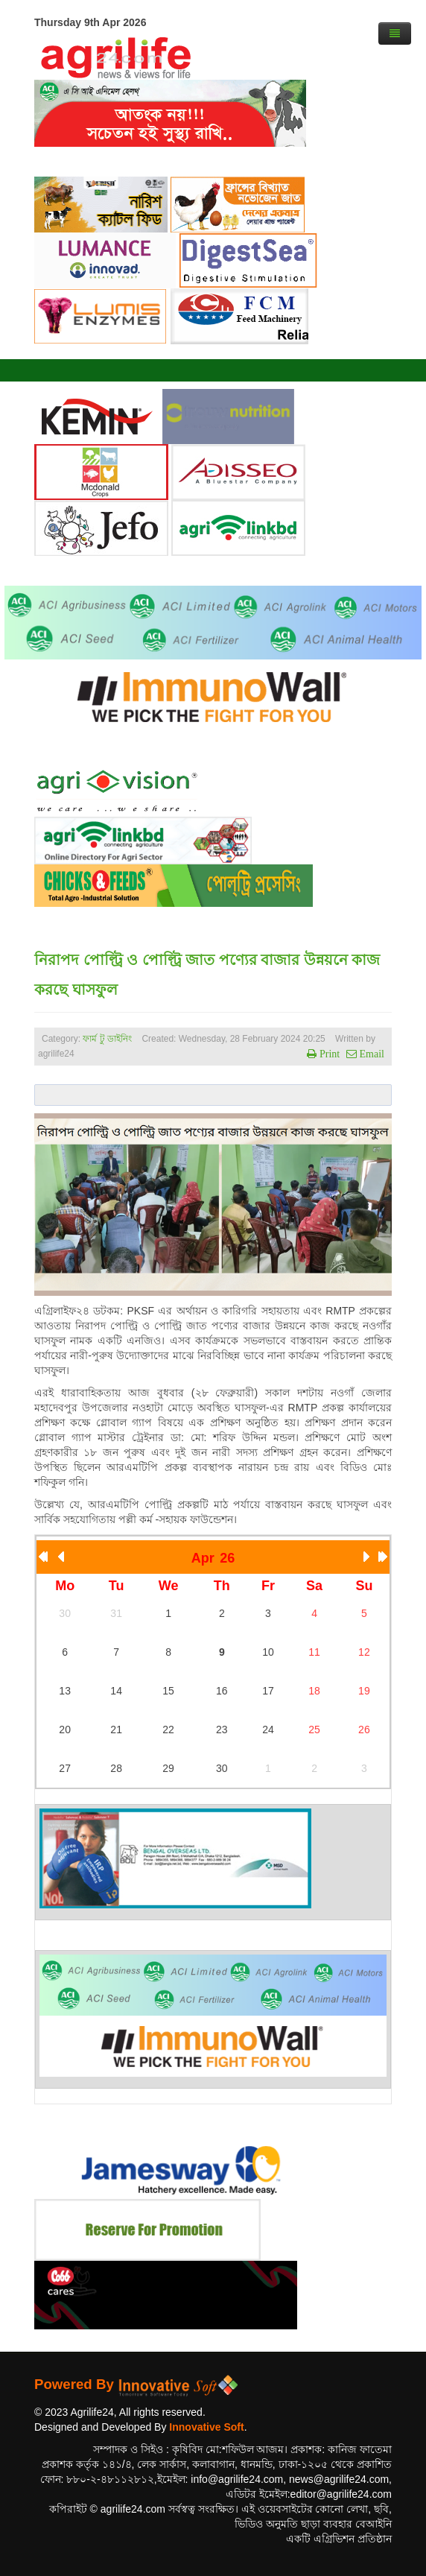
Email (370, 1053)
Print (328, 1053)
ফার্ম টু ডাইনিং (108, 1039)
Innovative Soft (206, 2427)
